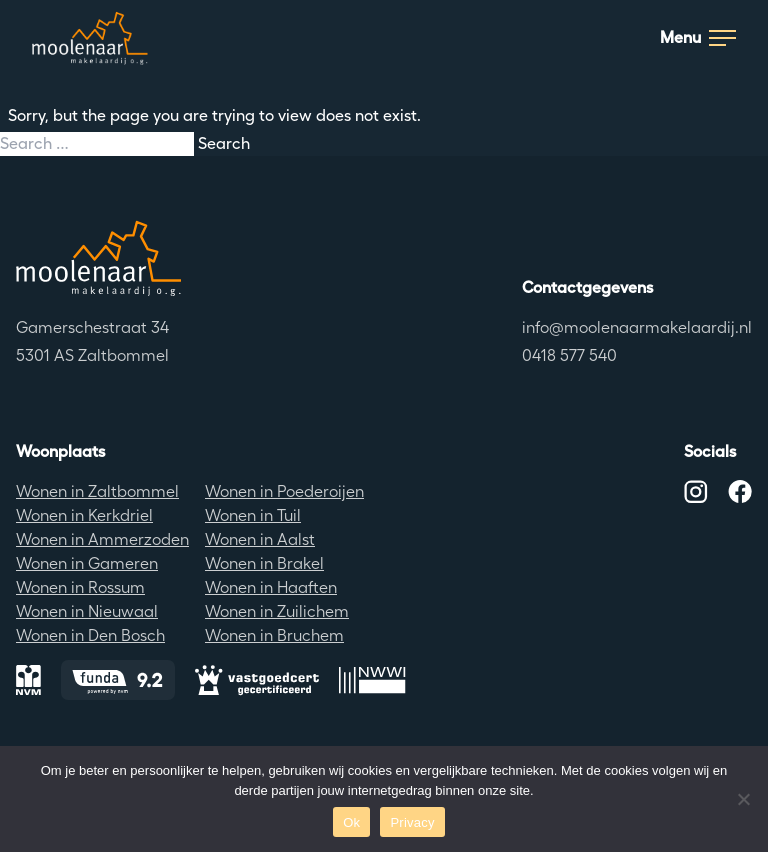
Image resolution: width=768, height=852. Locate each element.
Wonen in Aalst (260, 539)
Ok (351, 822)
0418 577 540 (569, 355)
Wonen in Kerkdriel (84, 515)
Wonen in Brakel (264, 563)
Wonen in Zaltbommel (97, 491)
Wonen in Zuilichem (277, 611)
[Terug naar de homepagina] (98, 258)
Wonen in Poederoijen (284, 491)
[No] (743, 799)
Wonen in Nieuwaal (87, 611)
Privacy (412, 822)
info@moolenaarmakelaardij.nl (637, 327)
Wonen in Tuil (253, 515)
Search (224, 143)
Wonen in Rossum (80, 587)
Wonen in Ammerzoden (102, 539)
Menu (698, 37)
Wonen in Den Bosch (90, 635)
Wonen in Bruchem (274, 635)
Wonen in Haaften (271, 587)
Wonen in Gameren (87, 563)
